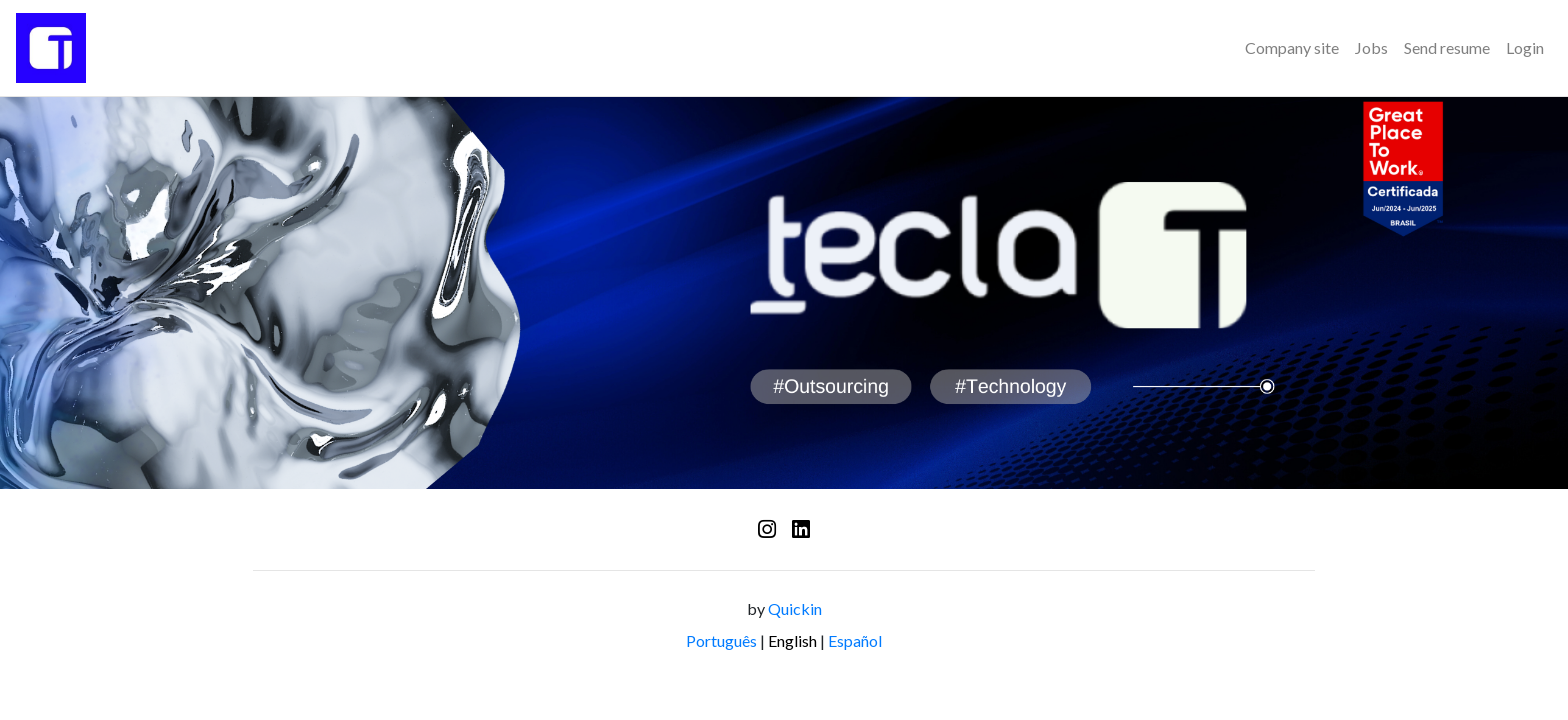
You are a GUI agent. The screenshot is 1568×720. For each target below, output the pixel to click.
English (792, 640)
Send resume (1447, 47)
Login (1525, 47)
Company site (1292, 47)
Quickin (795, 608)
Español (855, 640)
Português (721, 640)
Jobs (1371, 47)
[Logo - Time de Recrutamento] (51, 48)
